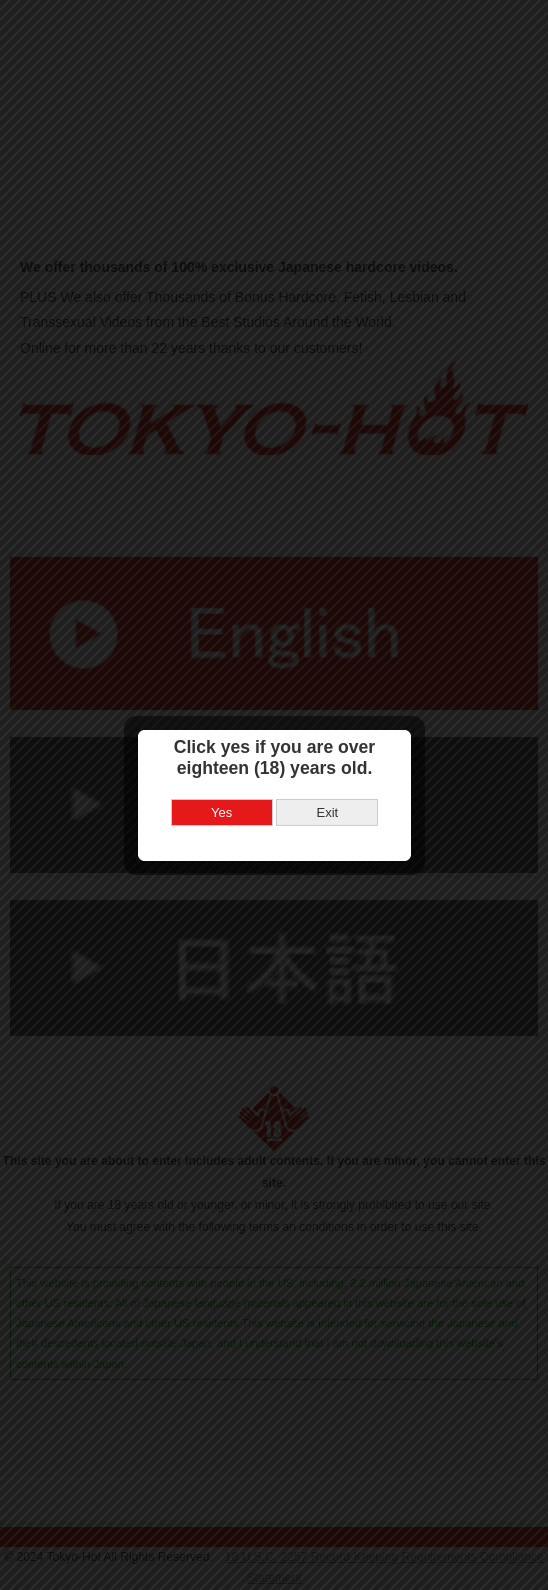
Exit (327, 788)
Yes (221, 788)
